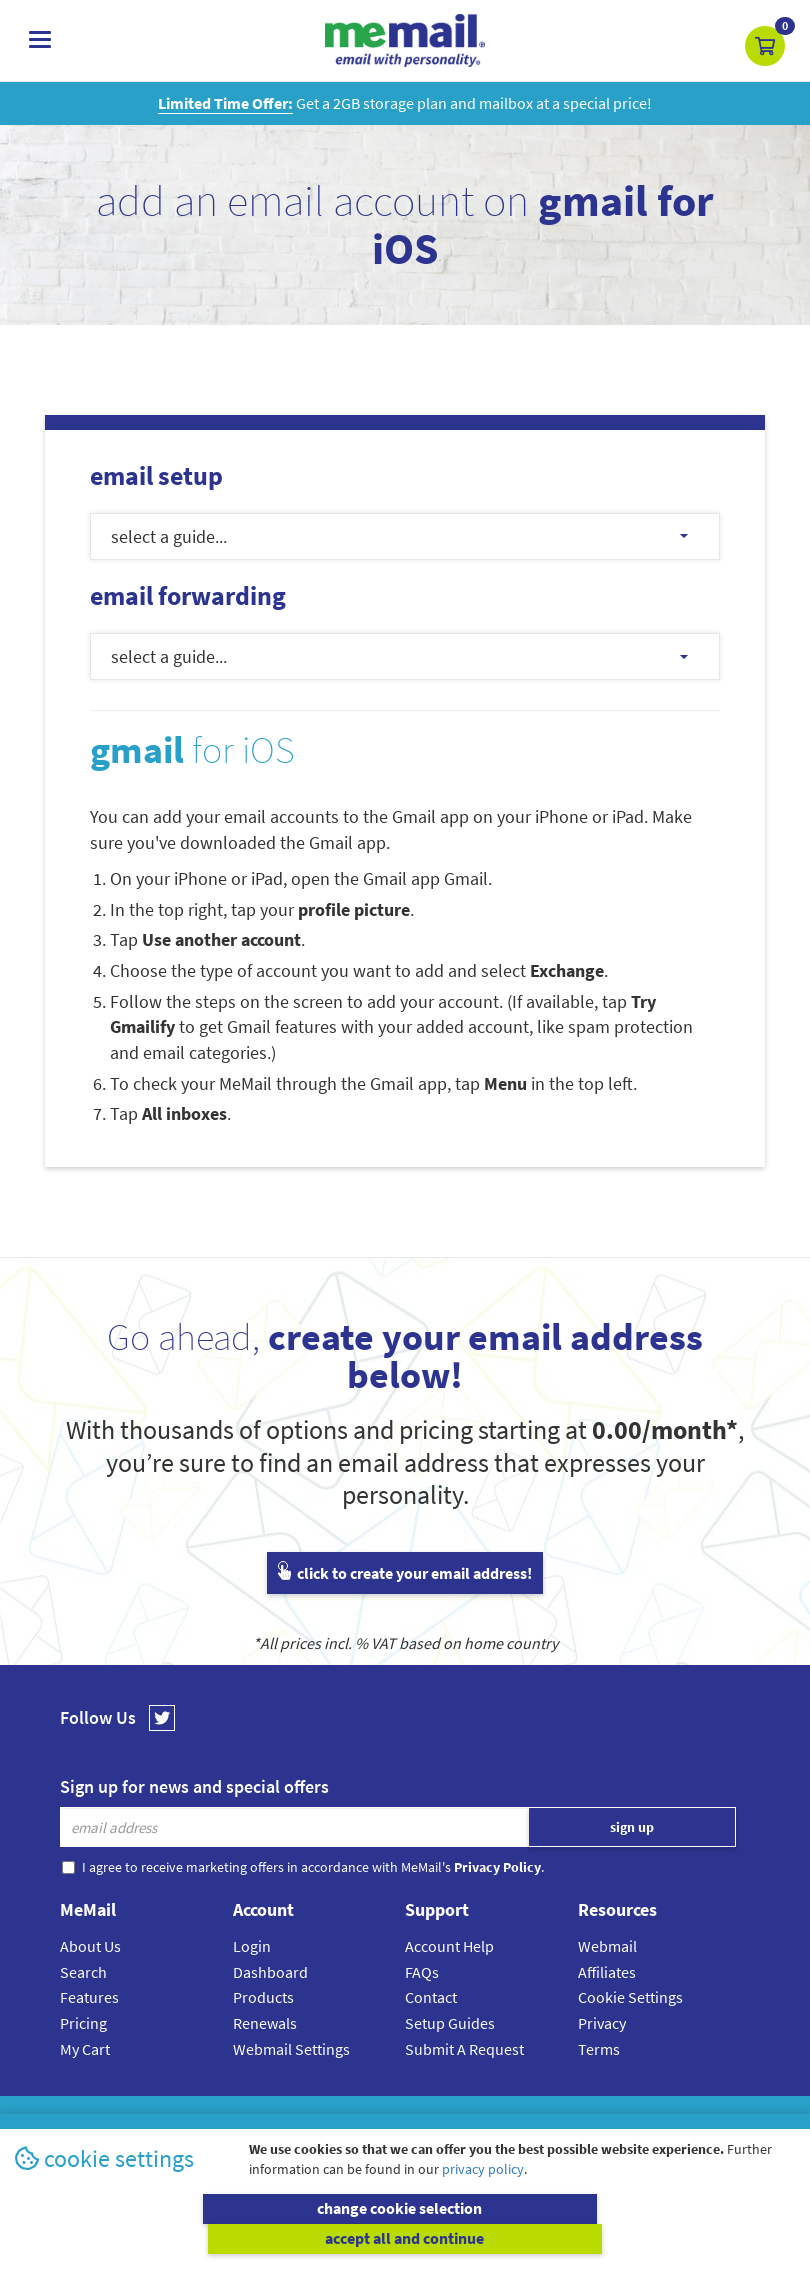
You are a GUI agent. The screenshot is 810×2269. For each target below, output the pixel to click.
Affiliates (607, 1972)
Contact (431, 1997)
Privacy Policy (451, 2119)
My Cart (85, 2049)
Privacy (602, 2023)
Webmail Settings (291, 2049)
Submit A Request (464, 2049)
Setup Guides (450, 2023)
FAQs (422, 1972)
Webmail (607, 1946)
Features (89, 1997)
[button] (765, 46)
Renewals (265, 2023)
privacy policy (483, 2199)
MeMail (274, 2119)
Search (83, 1972)
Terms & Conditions (542, 2119)
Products (263, 1997)
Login (252, 1946)
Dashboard (270, 1972)
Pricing (83, 2023)
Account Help (449, 1946)
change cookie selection (207, 2239)
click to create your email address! (405, 1573)
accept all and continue (603, 2239)
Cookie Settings (630, 1997)
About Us (90, 1946)
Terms (599, 2049)
